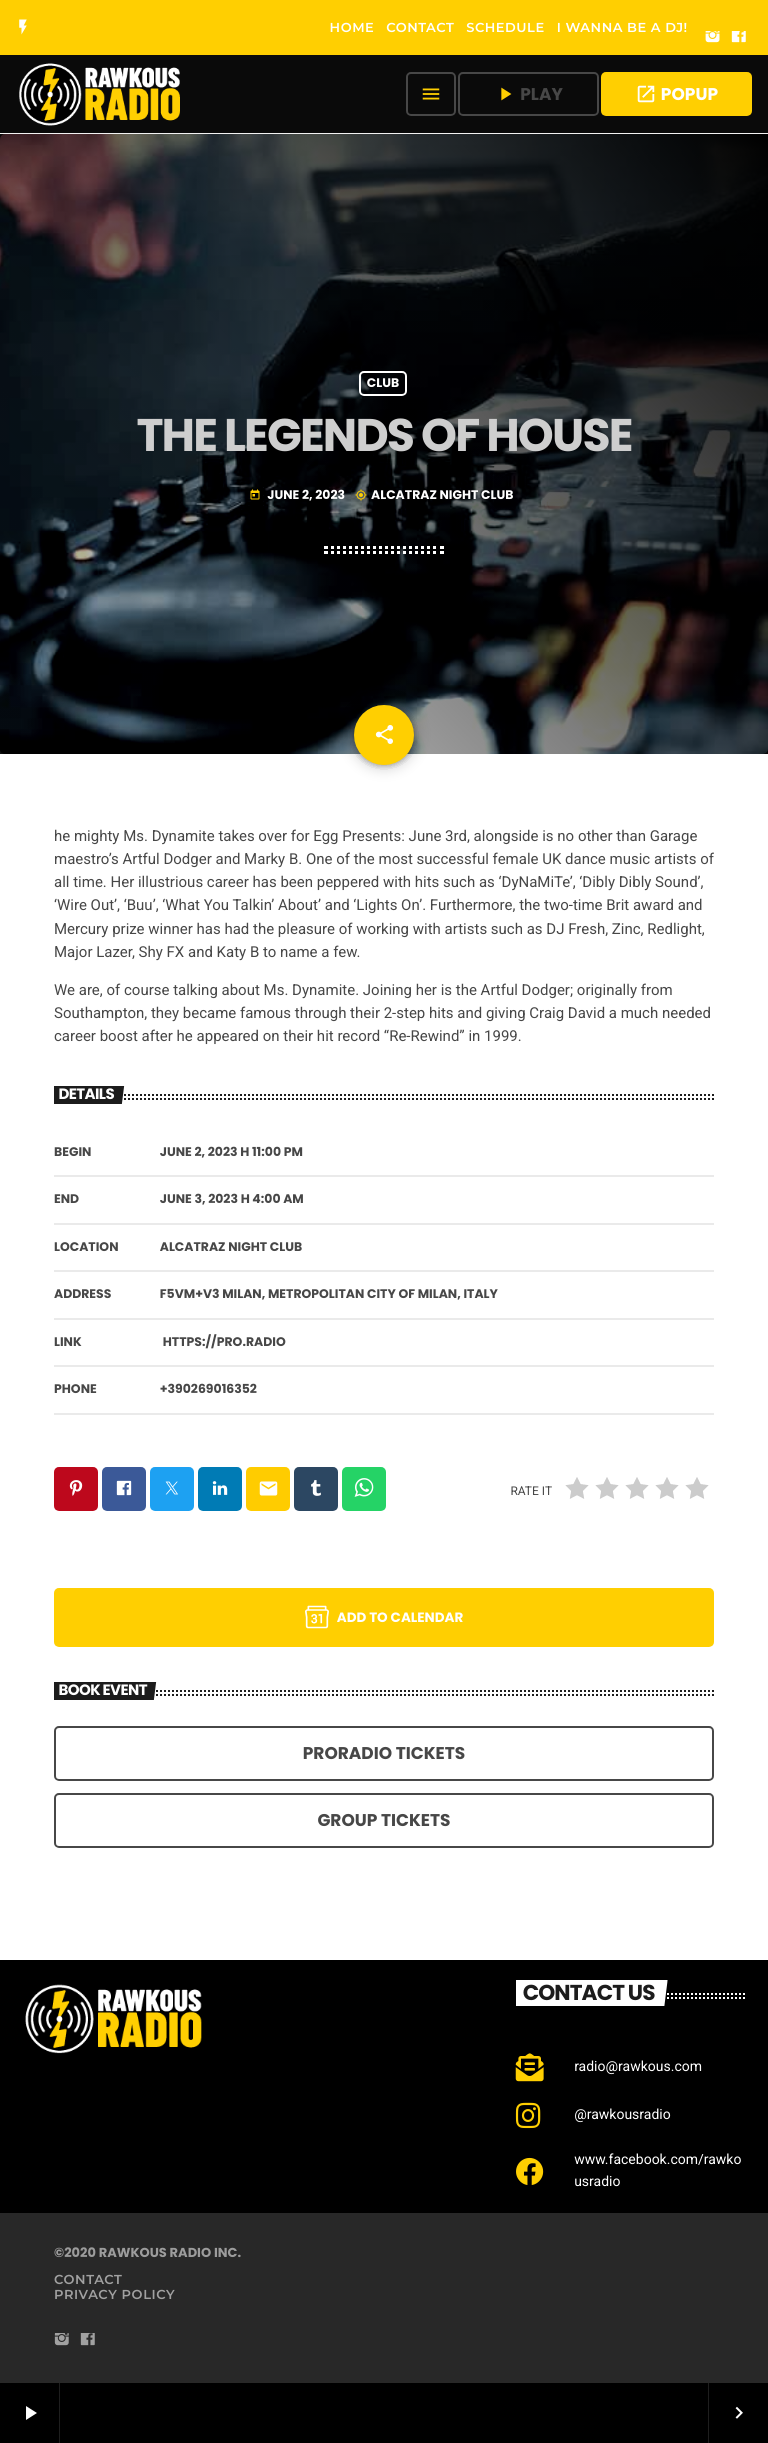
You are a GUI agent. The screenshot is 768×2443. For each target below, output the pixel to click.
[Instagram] (713, 38)
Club (383, 383)
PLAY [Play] (528, 94)
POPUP (676, 94)
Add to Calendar (384, 1617)
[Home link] (100, 94)
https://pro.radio (224, 1342)
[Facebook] (739, 38)
